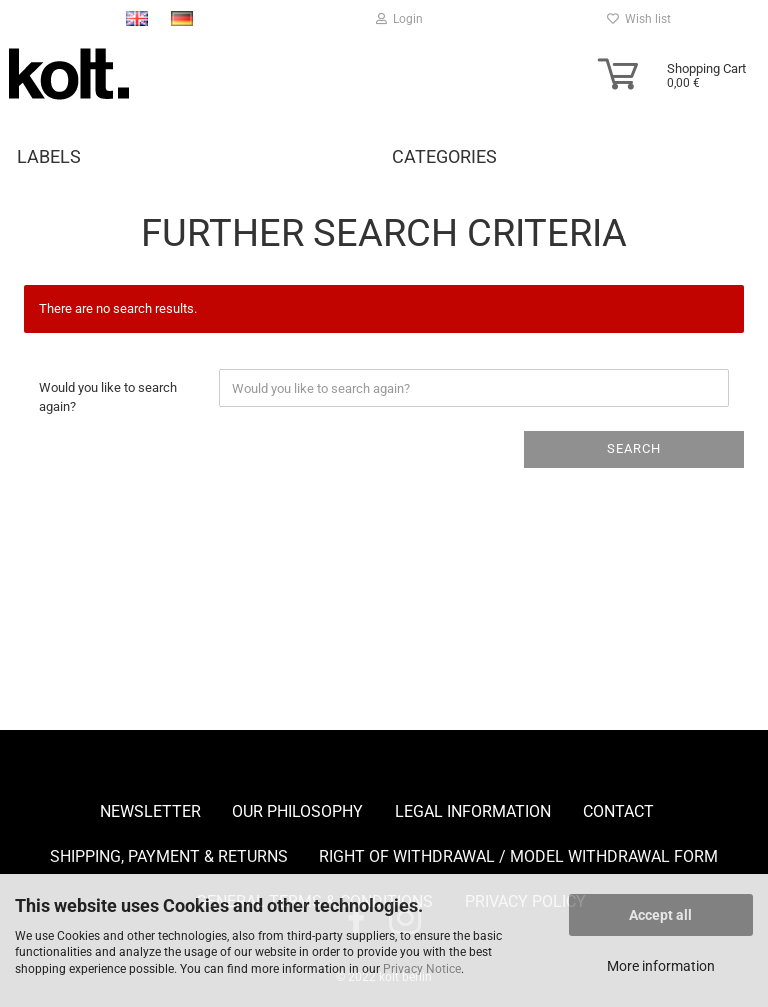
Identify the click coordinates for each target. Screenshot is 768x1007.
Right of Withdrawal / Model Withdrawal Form (518, 856)
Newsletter (150, 811)
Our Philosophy (297, 811)
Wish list (639, 19)
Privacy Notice (422, 969)
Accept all (660, 915)
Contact (618, 811)
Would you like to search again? (108, 397)
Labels (49, 156)
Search (634, 448)
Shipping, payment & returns (169, 856)
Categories (444, 156)
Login (399, 19)
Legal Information (473, 811)
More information (661, 966)
